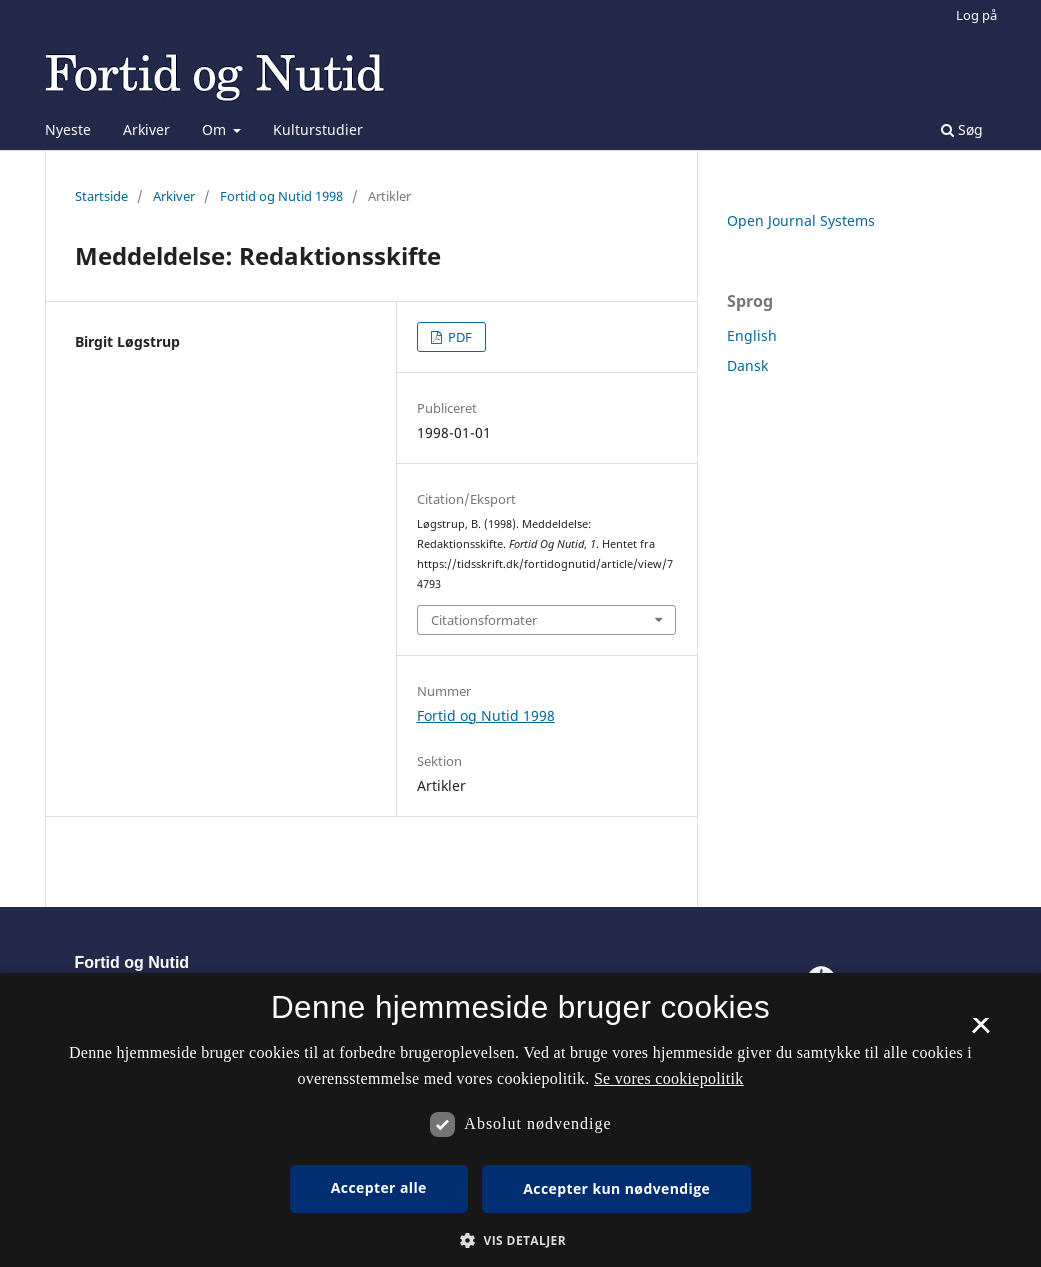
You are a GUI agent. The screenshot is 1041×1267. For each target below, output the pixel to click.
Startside (101, 196)
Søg (962, 129)
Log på (976, 15)
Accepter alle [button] (379, 1187)
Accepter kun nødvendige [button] (616, 1188)
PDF (458, 337)
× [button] (980, 1032)
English (752, 335)
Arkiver (146, 129)
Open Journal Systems (801, 220)
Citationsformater (484, 620)
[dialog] (520, 1120)
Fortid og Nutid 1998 (281, 196)
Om (216, 129)
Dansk (747, 365)
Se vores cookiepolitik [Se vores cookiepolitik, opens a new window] (669, 1078)
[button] (520, 1240)
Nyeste (68, 129)
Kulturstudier (318, 129)
